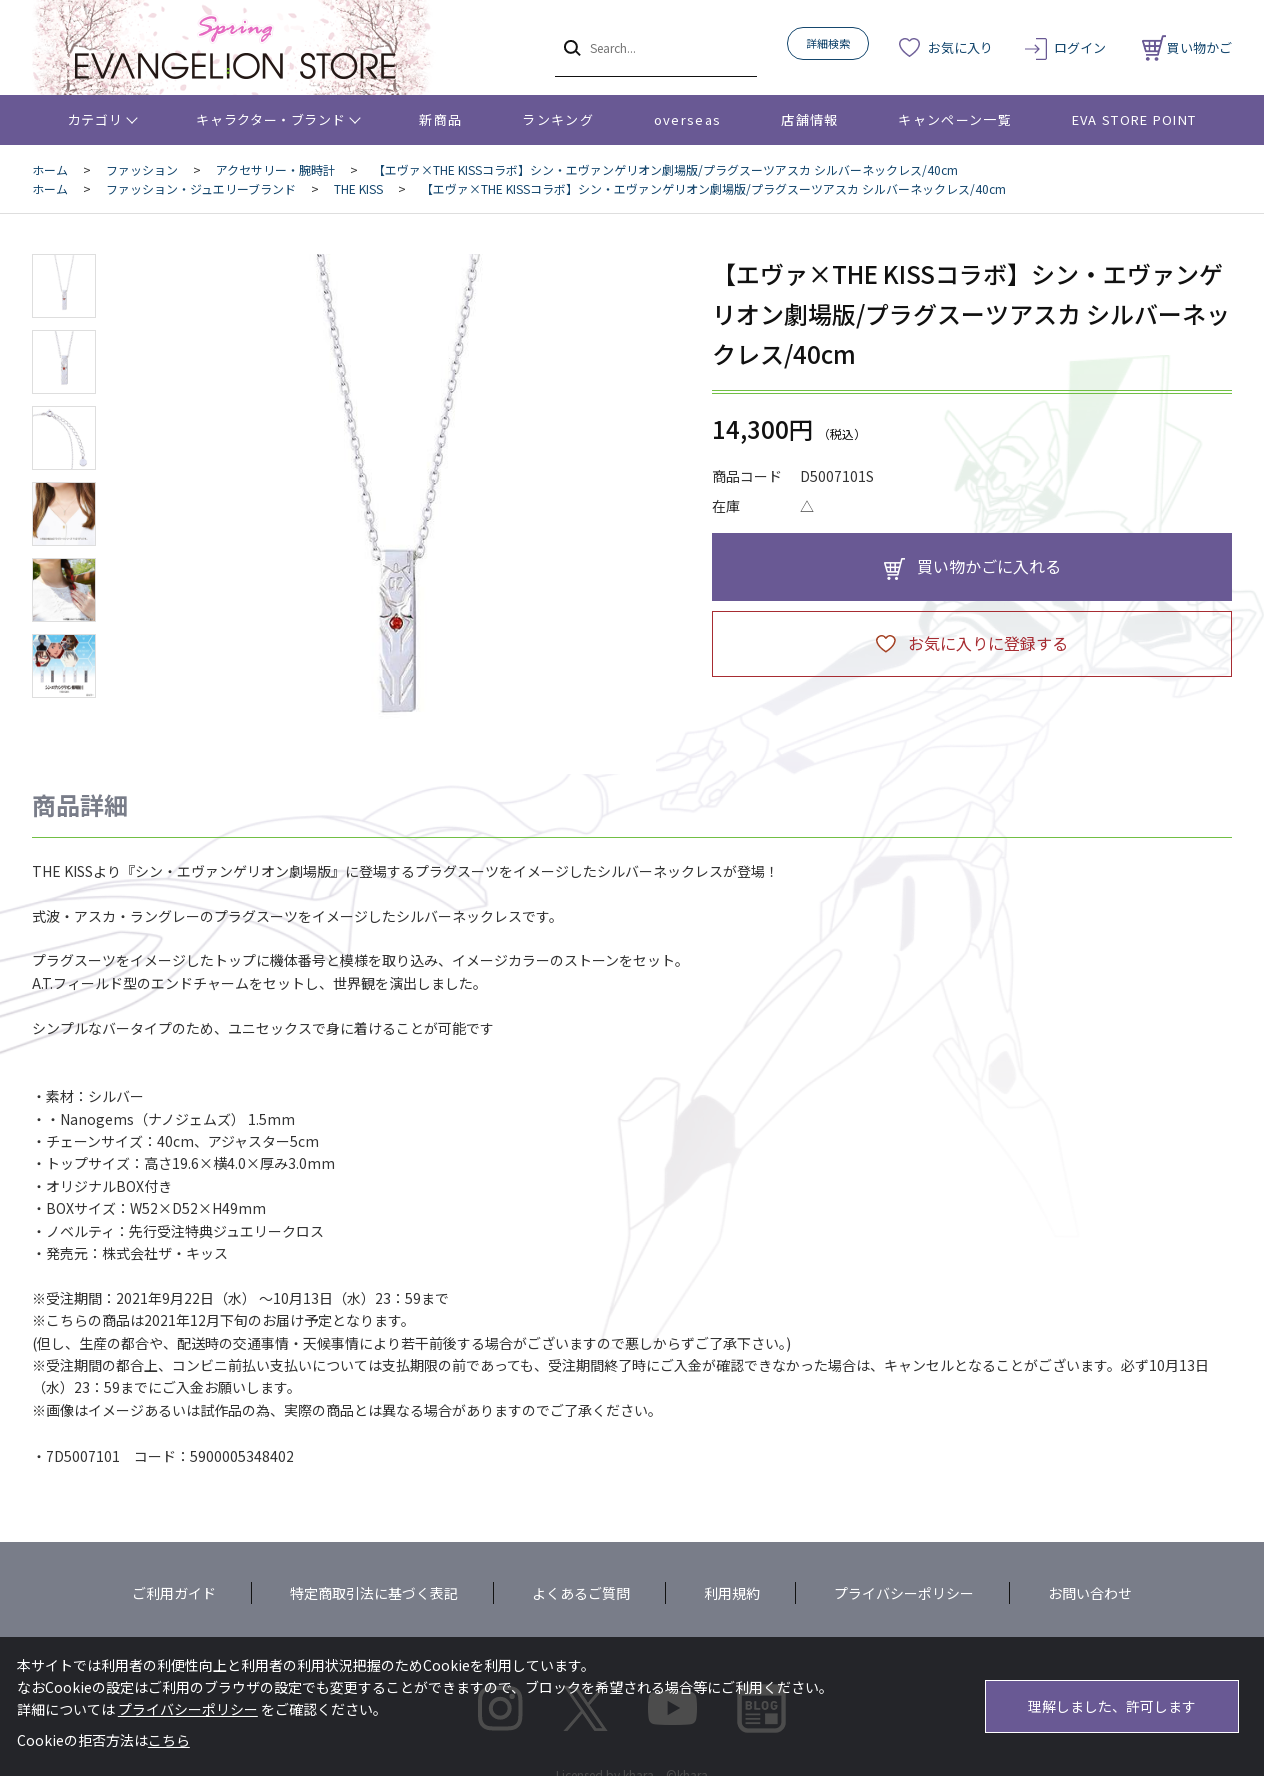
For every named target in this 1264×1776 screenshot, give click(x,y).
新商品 (440, 119)
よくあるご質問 (581, 1593)
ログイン (1080, 47)
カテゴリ (95, 119)
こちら (169, 1740)
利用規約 (732, 1593)
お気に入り (960, 47)
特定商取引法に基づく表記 (374, 1593)
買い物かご (1187, 47)
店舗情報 (809, 119)
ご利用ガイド (174, 1593)
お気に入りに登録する (988, 643)
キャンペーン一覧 (954, 119)
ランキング (558, 119)
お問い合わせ (1090, 1593)
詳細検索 (828, 43)
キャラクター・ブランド (270, 119)
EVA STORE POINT (1134, 119)
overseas (687, 119)
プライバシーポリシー (904, 1593)
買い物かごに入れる (989, 566)
